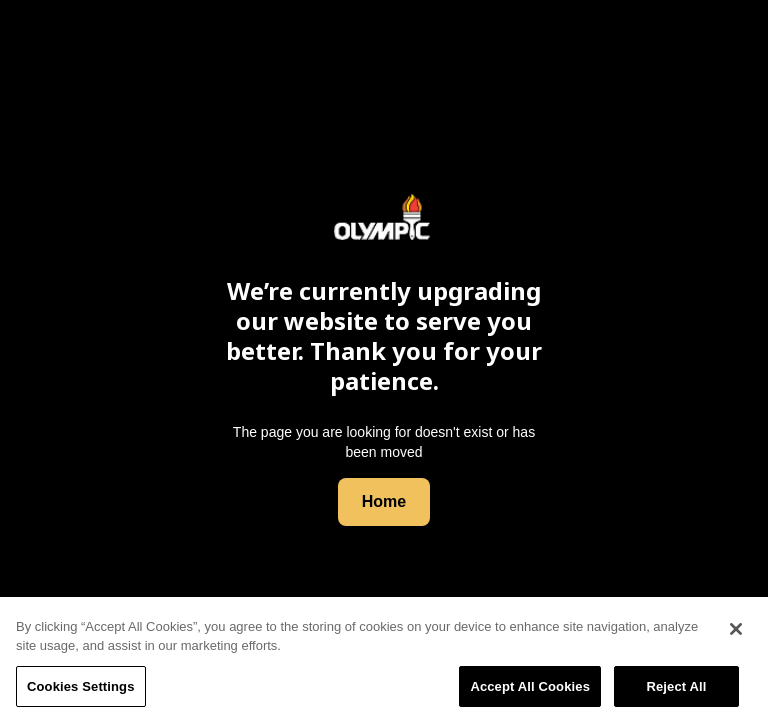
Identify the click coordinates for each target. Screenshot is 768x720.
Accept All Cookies (530, 690)
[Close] (736, 633)
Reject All (676, 690)
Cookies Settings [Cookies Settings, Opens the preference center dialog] (81, 690)
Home (384, 501)
